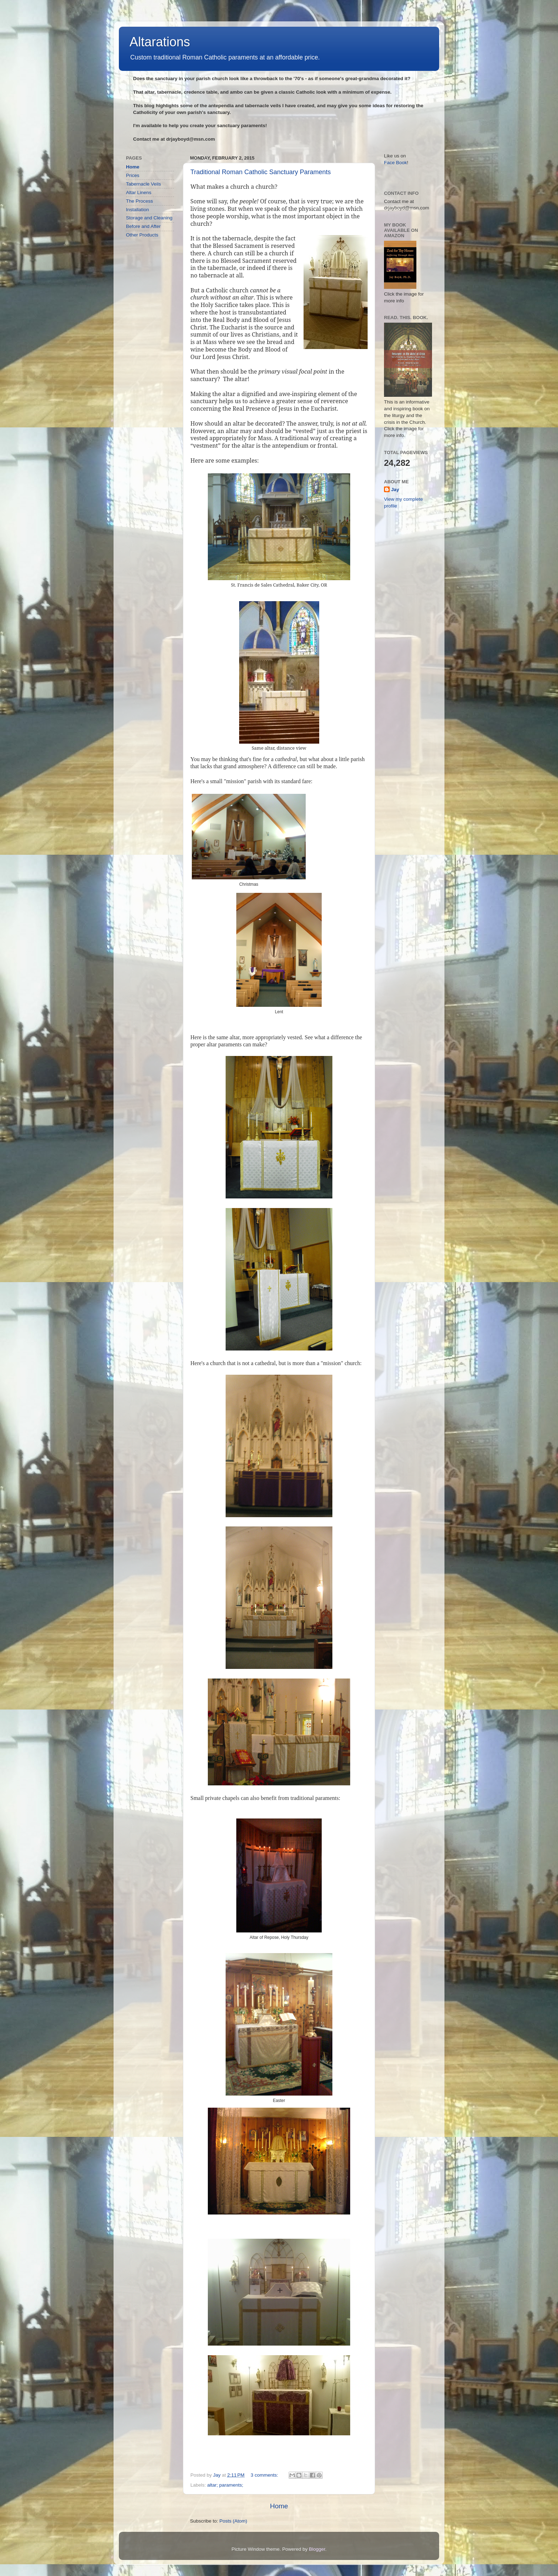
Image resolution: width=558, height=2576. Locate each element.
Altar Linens (138, 192)
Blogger (317, 2549)
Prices (133, 175)
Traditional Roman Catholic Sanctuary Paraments (260, 172)
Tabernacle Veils (143, 184)
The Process (139, 201)
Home (279, 2506)
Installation (137, 209)
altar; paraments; (225, 2485)
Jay (395, 489)
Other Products (142, 235)
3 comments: (265, 2475)
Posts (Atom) (233, 2521)
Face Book (395, 162)
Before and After (143, 226)
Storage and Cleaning (149, 217)
